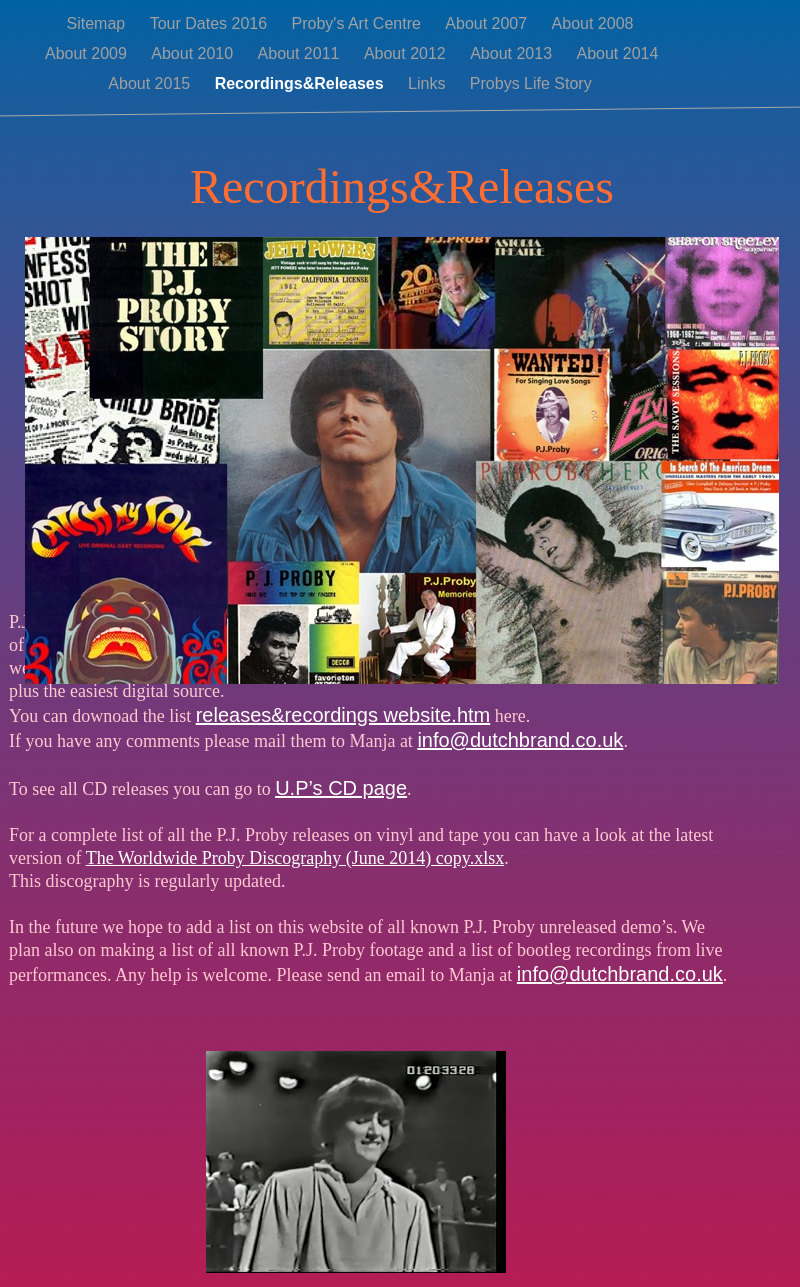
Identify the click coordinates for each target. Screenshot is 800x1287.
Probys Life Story (531, 83)
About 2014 (617, 53)
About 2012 (407, 53)
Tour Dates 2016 (211, 23)
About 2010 (194, 53)
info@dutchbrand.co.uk (520, 740)
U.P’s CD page (341, 788)
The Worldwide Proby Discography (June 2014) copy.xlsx (295, 858)
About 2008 (593, 23)
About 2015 (151, 83)
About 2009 (88, 53)
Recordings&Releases (301, 83)
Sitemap (98, 23)
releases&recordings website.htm (343, 715)
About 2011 (301, 53)
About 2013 (513, 53)
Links (429, 83)
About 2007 (488, 23)
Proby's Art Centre (359, 23)
